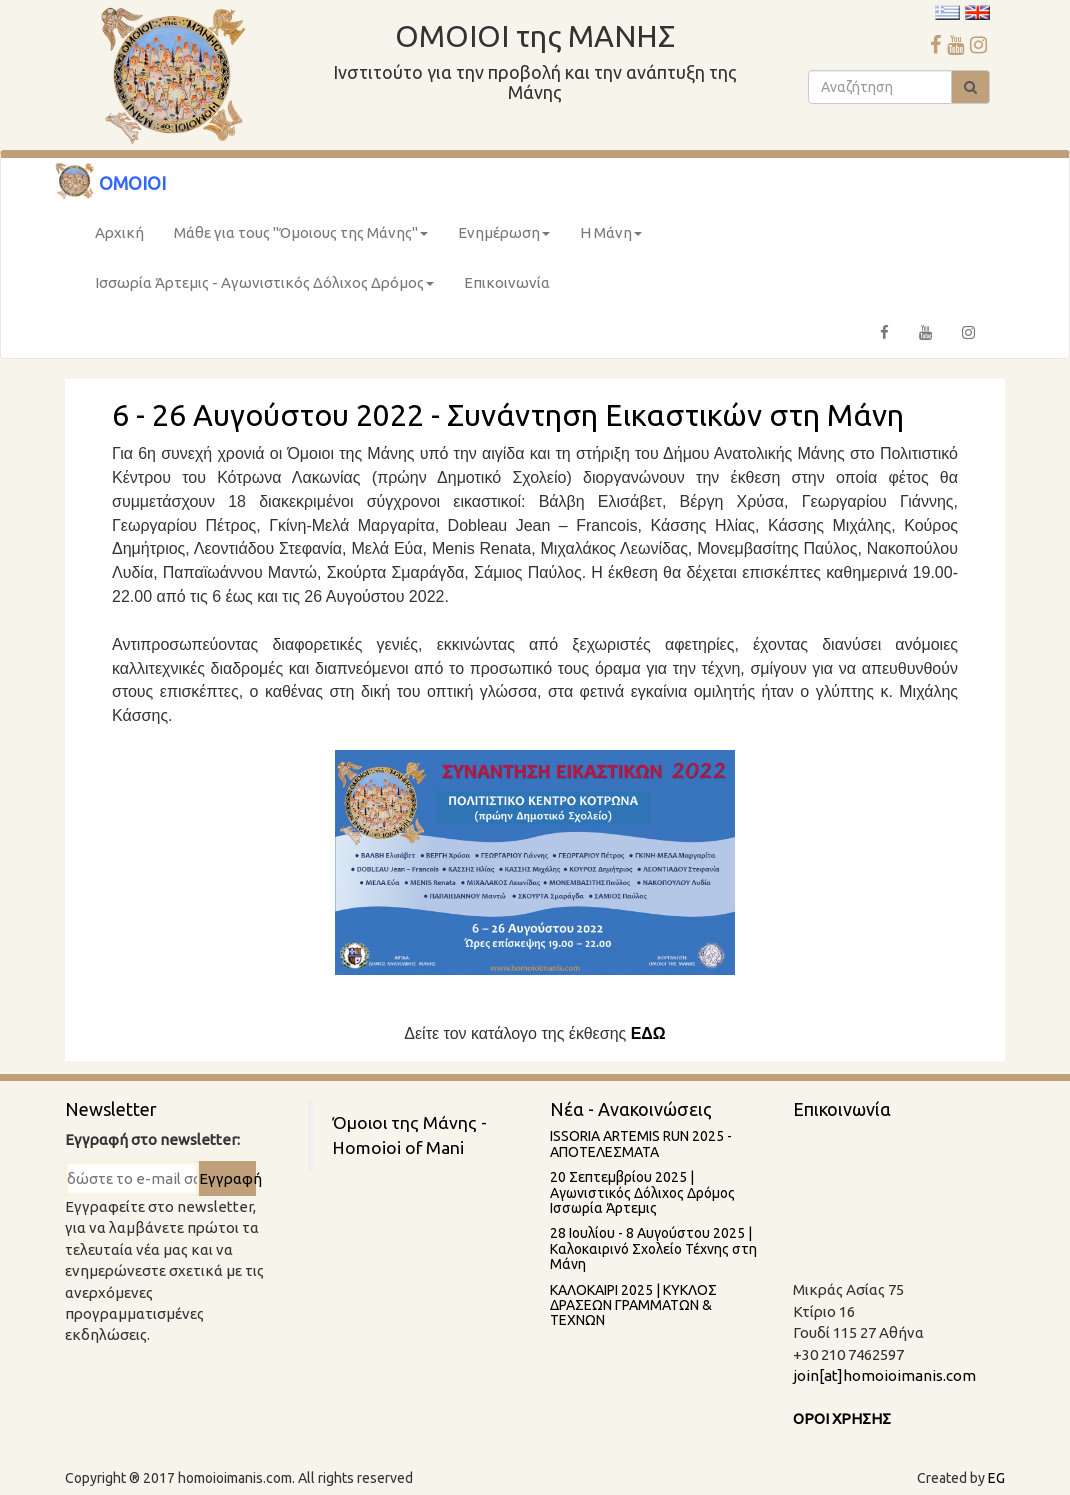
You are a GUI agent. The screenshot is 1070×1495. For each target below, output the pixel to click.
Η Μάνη (611, 232)
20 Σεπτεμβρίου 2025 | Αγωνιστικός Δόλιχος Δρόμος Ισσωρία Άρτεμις (642, 1192)
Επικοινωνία (507, 282)
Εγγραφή (227, 1178)
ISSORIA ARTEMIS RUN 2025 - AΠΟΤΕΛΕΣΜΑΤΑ (641, 1143)
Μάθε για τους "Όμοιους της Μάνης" (301, 232)
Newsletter (111, 1109)
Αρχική (119, 232)
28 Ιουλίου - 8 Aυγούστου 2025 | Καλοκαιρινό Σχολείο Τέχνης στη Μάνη (653, 1248)
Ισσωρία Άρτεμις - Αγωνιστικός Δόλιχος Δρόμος (264, 282)
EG (996, 1478)
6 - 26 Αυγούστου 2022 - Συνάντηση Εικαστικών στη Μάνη (508, 415)
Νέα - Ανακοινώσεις (631, 1109)
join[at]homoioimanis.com (884, 1375)
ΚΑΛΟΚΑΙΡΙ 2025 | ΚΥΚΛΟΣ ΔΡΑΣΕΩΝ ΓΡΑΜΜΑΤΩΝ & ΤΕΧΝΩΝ (633, 1305)
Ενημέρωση (504, 232)
